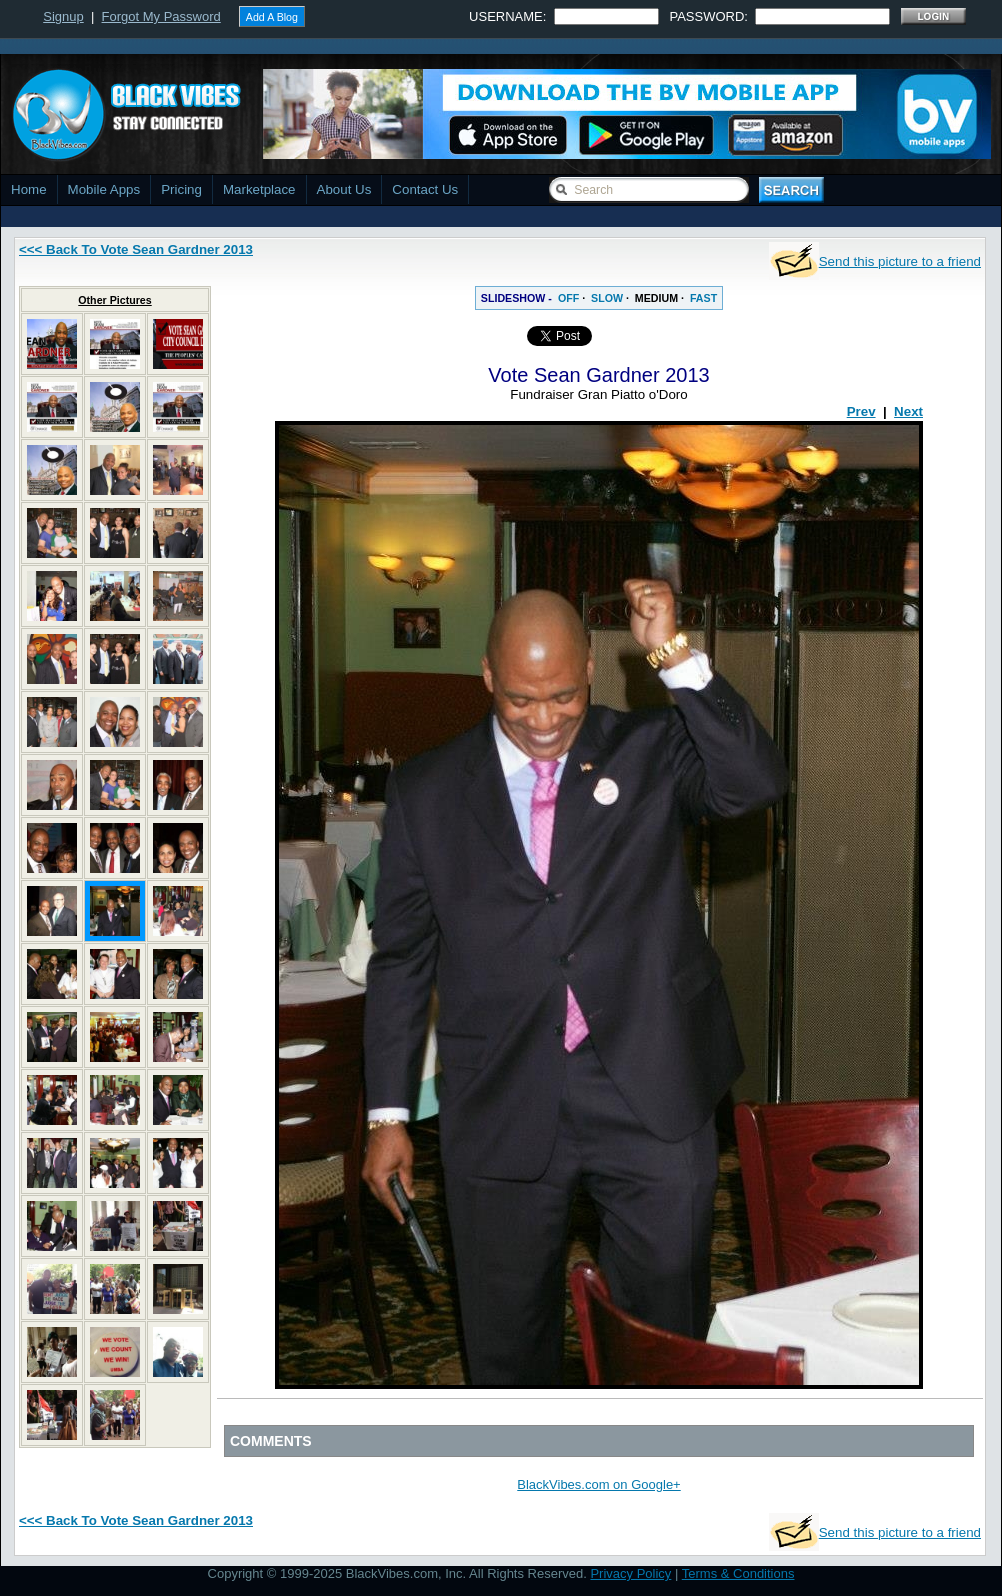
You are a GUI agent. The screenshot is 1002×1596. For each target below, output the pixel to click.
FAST (703, 298)
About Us (344, 189)
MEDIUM (656, 298)
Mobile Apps (104, 189)
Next (908, 411)
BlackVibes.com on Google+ (598, 1484)
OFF (568, 298)
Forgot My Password (161, 16)
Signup (63, 16)
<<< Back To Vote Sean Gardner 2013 (136, 249)
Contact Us (425, 189)
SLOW (607, 298)
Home (29, 189)
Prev (861, 411)
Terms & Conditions (738, 1573)
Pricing (181, 189)
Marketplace (259, 189)
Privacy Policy (630, 1573)
